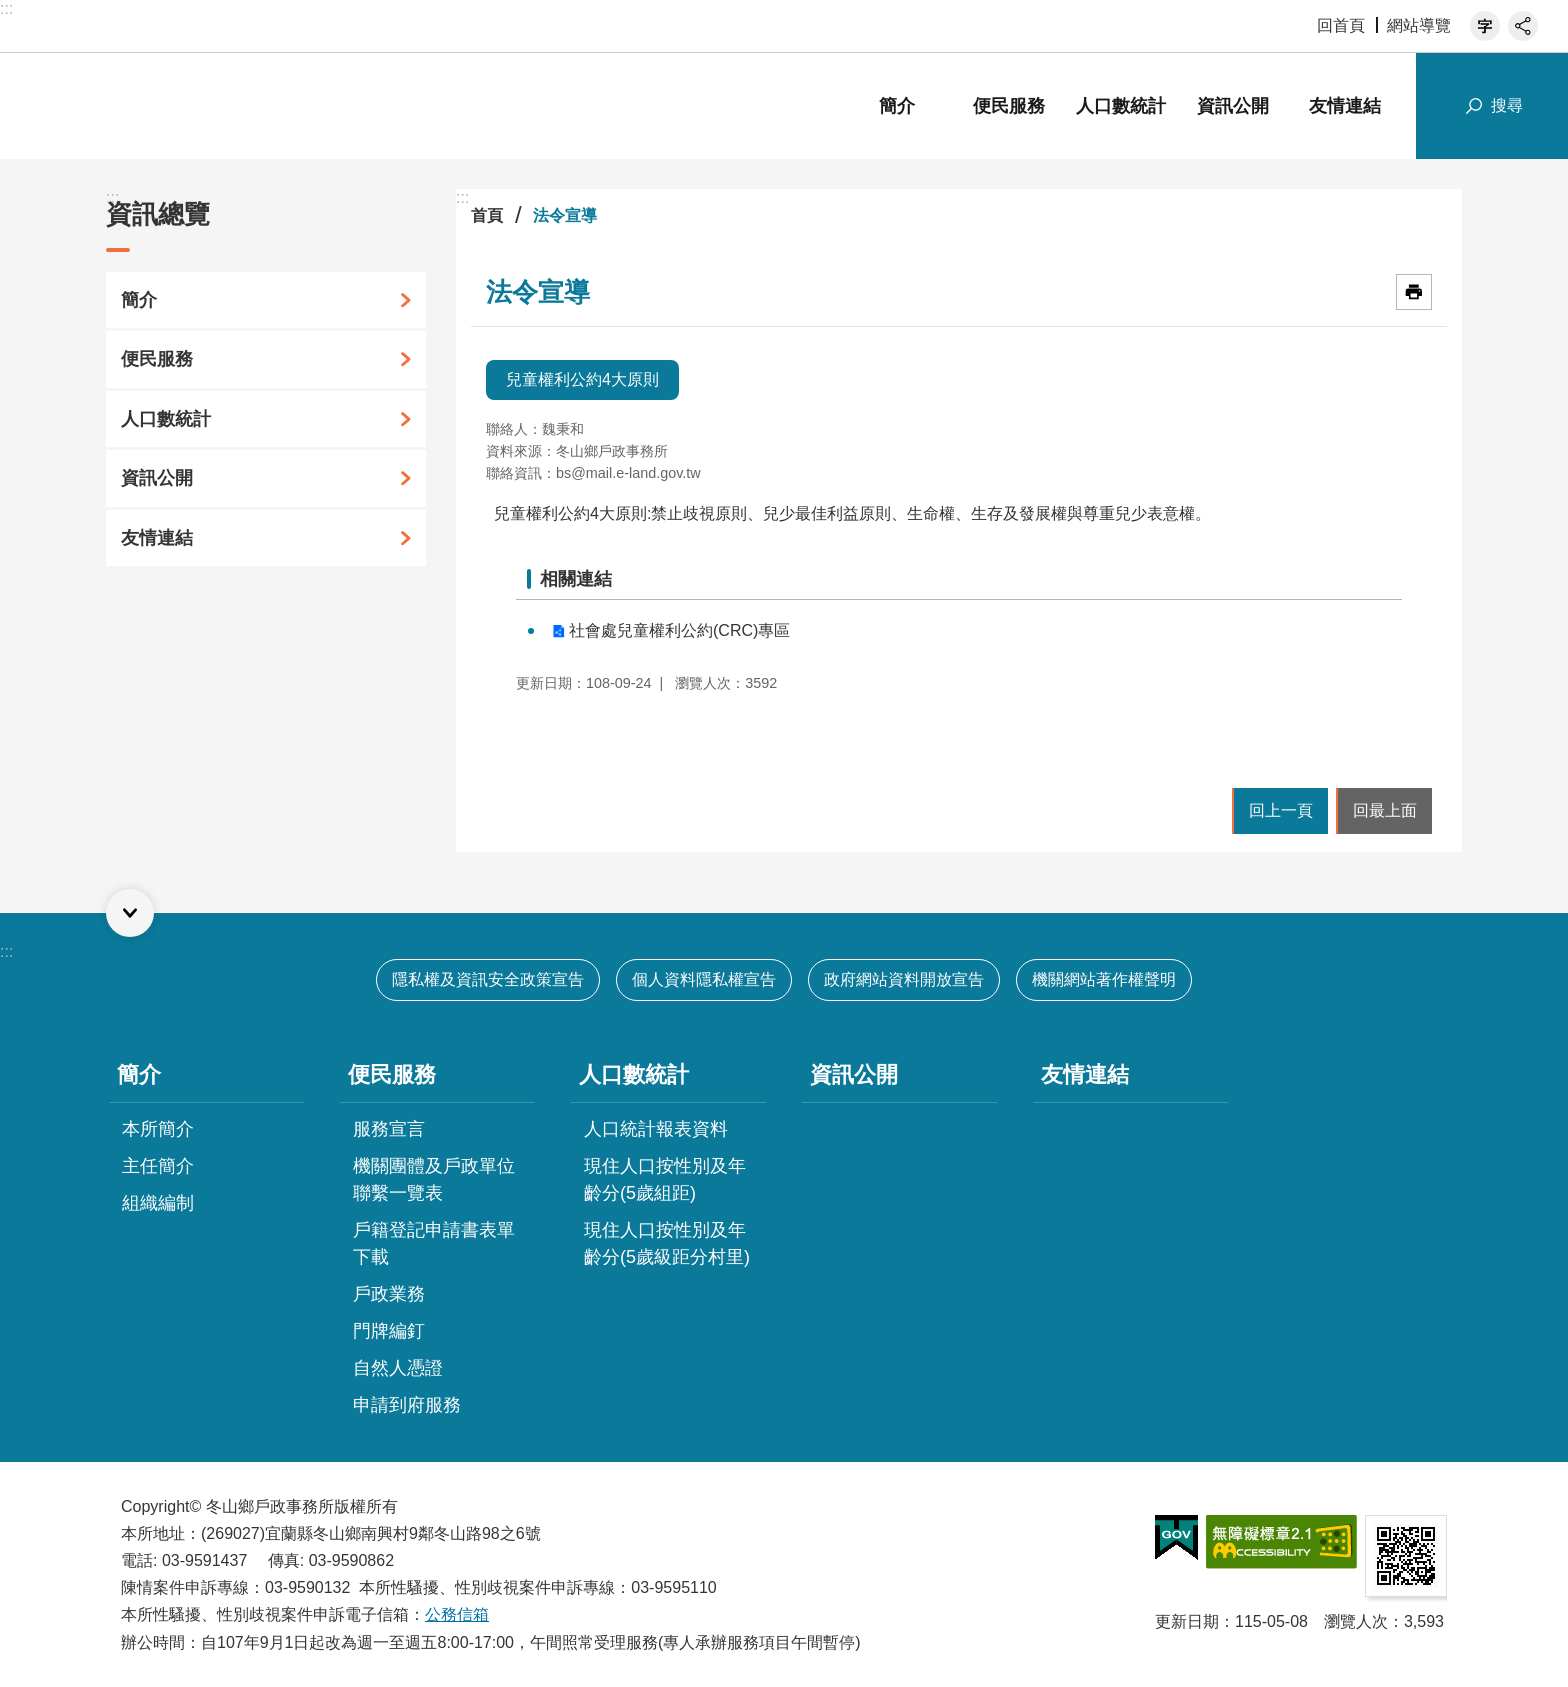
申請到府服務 (407, 1405)
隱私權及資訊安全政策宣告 (488, 979)
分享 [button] (1523, 26)
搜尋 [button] (1507, 105)
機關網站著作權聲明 (1104, 979)
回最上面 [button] (1385, 810)
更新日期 (1187, 1621)
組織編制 (158, 1203)
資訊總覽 (158, 214)
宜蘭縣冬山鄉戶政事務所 (230, 106)
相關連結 (576, 579)
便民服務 (157, 359)
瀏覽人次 (1356, 1621)
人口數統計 (166, 419)
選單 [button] (130, 913)
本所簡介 (158, 1129)
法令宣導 (565, 215)
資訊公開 (1233, 106)
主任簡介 (158, 1166)
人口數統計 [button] (1121, 106)
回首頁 (1341, 25)
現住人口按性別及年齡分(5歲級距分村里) (667, 1243)
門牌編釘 (389, 1331)
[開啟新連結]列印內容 (1414, 292)
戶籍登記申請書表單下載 (434, 1243)
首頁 (487, 215)
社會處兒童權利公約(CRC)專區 (679, 630)
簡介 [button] (897, 106)
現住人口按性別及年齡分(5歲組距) (665, 1179)
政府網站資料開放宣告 (904, 979)
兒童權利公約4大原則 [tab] (582, 379)
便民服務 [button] (1009, 106)
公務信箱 (457, 1614)
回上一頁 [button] (1281, 810)
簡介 (139, 300)
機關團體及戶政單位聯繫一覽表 (434, 1179)
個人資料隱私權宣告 (704, 979)
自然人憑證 (398, 1368)
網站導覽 (1419, 25)
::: (6, 8)
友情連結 (1345, 106)
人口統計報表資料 (656, 1129)
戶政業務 (389, 1294)
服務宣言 (389, 1129)
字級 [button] (1485, 26)
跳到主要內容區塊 (10, 10)
